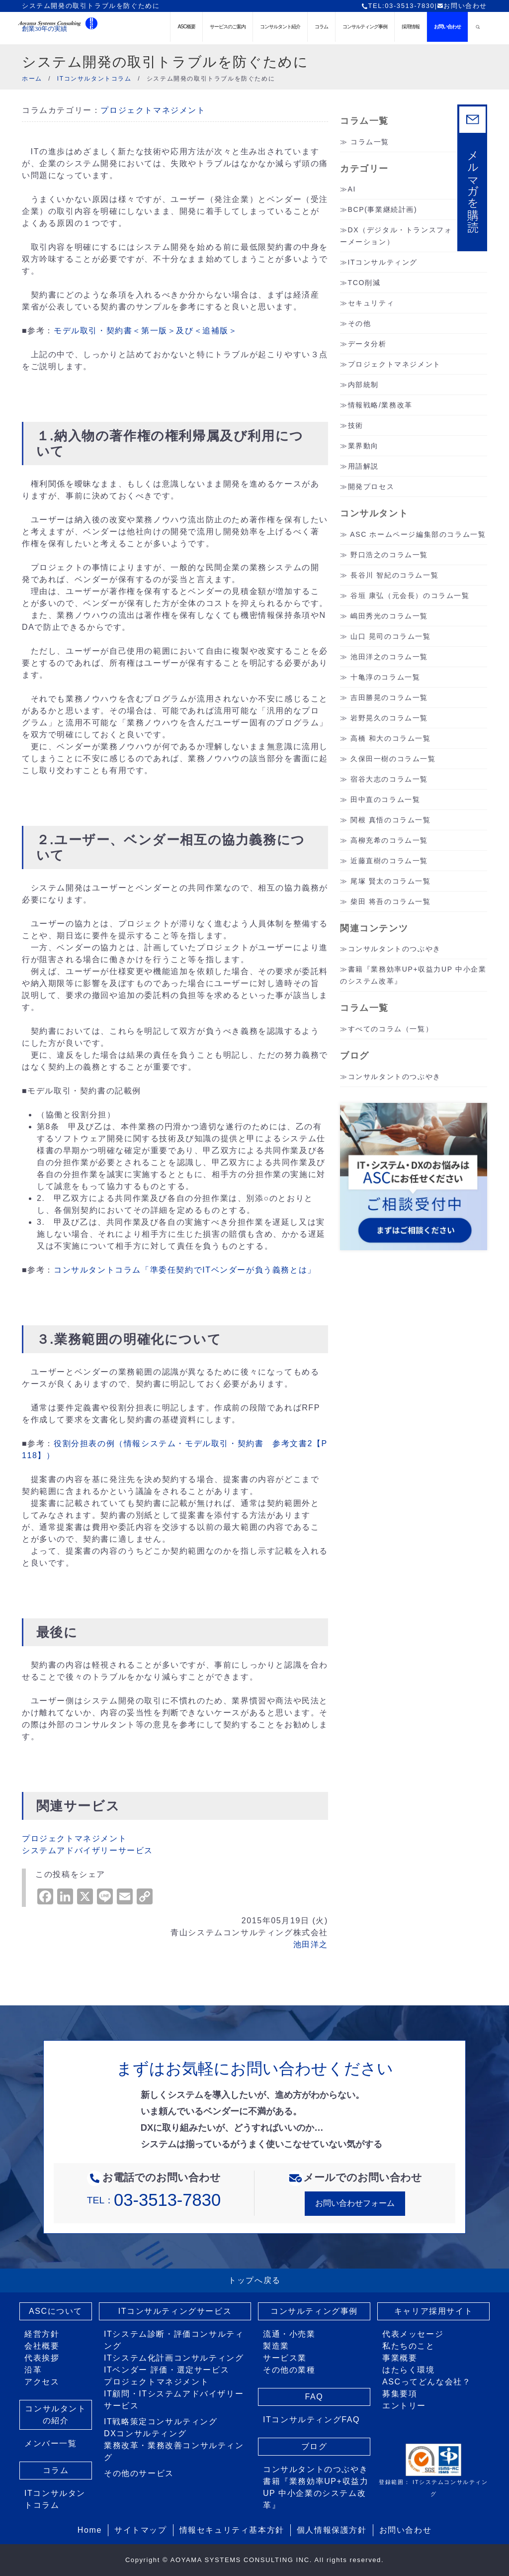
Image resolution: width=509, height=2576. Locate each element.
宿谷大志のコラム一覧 (389, 779)
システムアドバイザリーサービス (87, 1850)
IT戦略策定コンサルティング (161, 2421)
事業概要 (399, 2358)
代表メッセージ (412, 2334)
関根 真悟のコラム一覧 (390, 820)
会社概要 (41, 2346)
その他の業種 (289, 2370)
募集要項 (399, 2393)
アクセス (41, 2382)
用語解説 (363, 466)
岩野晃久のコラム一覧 (389, 718)
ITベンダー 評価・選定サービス (166, 2370)
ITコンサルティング (383, 262)
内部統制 (363, 385)
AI (352, 189)
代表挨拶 (41, 2358)
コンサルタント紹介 (280, 26)
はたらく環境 (408, 2370)
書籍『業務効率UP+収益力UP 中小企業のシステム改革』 (315, 2493)
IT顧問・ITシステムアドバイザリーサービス (174, 2399)
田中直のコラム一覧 (385, 799)
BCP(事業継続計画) (383, 209)
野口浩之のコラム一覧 (389, 555)
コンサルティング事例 (364, 26)
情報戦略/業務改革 (380, 405)
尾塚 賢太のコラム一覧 (390, 881)
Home (90, 2530)
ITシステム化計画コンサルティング (174, 2358)
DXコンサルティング (145, 2433)
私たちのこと (408, 2346)
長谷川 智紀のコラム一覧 (394, 575)
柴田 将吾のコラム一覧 (390, 901)
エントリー (404, 2405)
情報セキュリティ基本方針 (231, 2530)
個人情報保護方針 (332, 2530)
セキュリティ (371, 303)
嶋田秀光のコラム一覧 (389, 616)
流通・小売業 (289, 2334)
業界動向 (363, 446)
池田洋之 (310, 1944)
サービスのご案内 (228, 26)
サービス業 (285, 2358)
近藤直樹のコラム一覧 (389, 861)
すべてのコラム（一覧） (390, 1029)
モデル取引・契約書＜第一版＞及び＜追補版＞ (146, 330)
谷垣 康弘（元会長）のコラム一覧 (410, 595)
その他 (359, 323)
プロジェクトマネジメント (152, 110)
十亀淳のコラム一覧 (385, 677)
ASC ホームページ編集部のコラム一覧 (418, 534)
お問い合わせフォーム (355, 2203)
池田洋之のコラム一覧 (389, 657)
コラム (321, 26)
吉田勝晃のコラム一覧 (389, 697)
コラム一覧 (369, 142)
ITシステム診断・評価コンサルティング (174, 2340)
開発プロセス (371, 487)
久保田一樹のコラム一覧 (393, 759)
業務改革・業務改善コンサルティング (174, 2451)
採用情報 (411, 26)
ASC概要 (186, 26)
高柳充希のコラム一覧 (389, 840)
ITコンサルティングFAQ (311, 2419)
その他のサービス (139, 2473)
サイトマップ (140, 2530)
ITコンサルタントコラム (54, 2499)
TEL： (154, 2200)
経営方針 (41, 2334)
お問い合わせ (462, 5)
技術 (355, 425)
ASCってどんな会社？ (426, 2382)
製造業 (276, 2346)
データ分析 (367, 344)
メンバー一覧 (50, 2443)
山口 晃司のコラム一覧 (390, 636)
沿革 (33, 2370)
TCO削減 (364, 283)
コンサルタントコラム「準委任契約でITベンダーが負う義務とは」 (185, 1270)
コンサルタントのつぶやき (394, 949)
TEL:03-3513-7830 (397, 5)
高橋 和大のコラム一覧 (390, 738)
